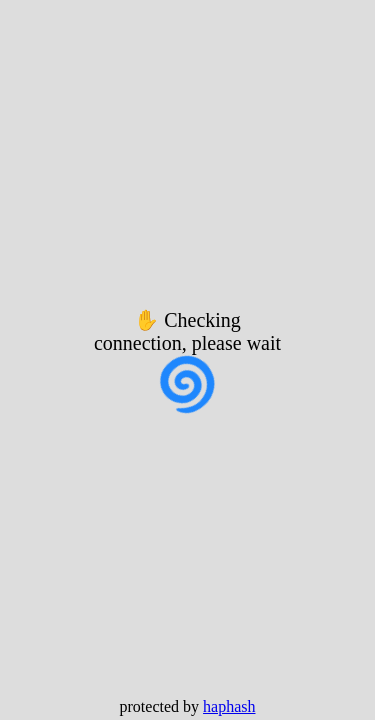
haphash (229, 706)
